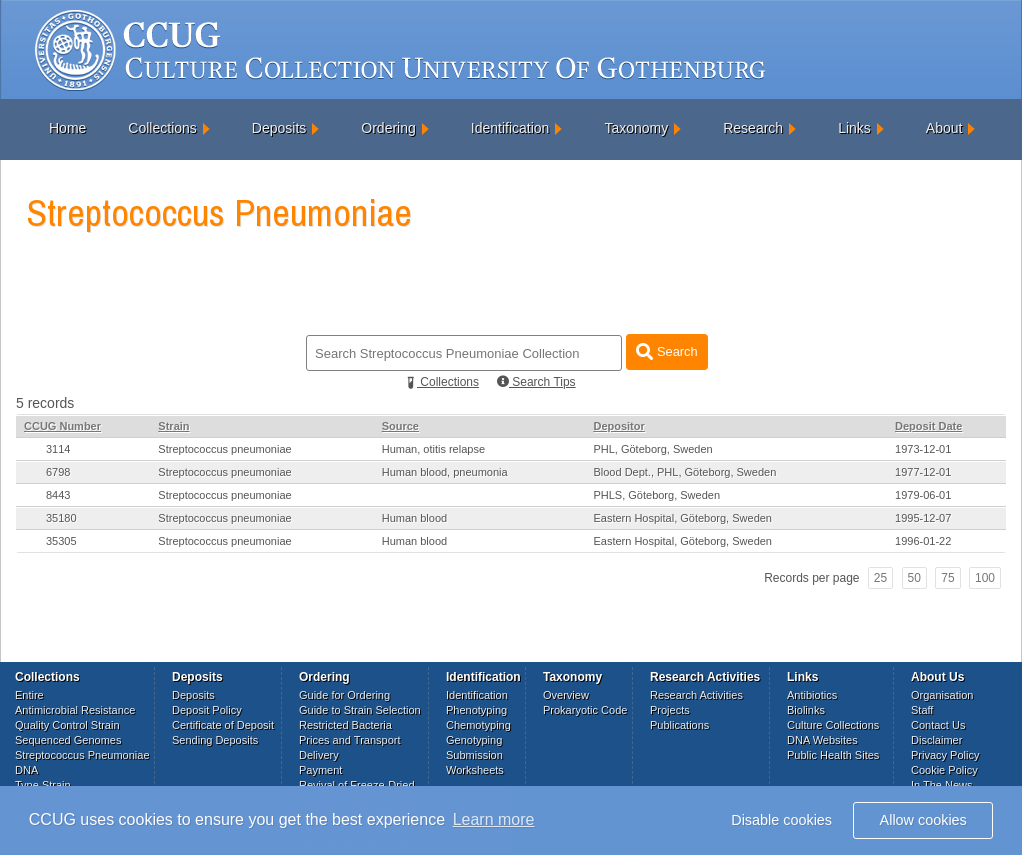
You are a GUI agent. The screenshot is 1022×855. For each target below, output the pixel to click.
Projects (670, 710)
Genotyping (474, 740)
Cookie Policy (944, 770)
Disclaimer (936, 740)
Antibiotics (812, 695)
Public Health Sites (833, 755)
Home (67, 128)
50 (914, 578)
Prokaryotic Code (585, 710)
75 (947, 578)
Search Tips (536, 382)
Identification (510, 128)
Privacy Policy (945, 755)
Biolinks (806, 710)
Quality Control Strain (67, 725)
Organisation (942, 695)
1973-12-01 (923, 449)
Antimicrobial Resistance (75, 710)
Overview (566, 695)
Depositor (618, 426)
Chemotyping (478, 725)
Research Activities (696, 695)
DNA (26, 770)
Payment (320, 770)
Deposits (279, 128)
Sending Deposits (215, 740)
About (944, 128)
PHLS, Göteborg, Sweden (656, 495)
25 (880, 578)
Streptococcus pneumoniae (224, 449)
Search (666, 351)
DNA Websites (822, 740)
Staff (922, 710)
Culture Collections (833, 725)
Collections (162, 128)
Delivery (319, 755)
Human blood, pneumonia (445, 472)
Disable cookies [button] (781, 820)
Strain (173, 426)
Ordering (388, 128)
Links (854, 128)
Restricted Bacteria (345, 725)
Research (753, 128)
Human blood (414, 518)
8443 (58, 495)
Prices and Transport (350, 740)
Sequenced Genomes (68, 740)
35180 (61, 518)
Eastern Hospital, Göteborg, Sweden (682, 518)
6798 (58, 472)
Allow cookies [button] (923, 820)
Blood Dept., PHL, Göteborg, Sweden (684, 472)
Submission (474, 755)
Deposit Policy (207, 710)
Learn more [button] (494, 819)
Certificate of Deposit (223, 725)
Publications (679, 725)
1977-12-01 (923, 472)
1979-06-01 (923, 495)
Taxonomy (636, 128)
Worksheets (475, 770)
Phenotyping (476, 710)
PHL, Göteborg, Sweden (652, 449)
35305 (61, 541)
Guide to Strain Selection (360, 710)
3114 (58, 449)
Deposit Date (928, 426)
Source (400, 426)
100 (985, 578)
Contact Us (938, 725)
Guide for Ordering (344, 695)
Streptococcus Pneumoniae (82, 755)
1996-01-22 (923, 541)
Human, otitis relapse (433, 449)
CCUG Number (62, 426)
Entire (29, 695)
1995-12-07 (923, 518)
